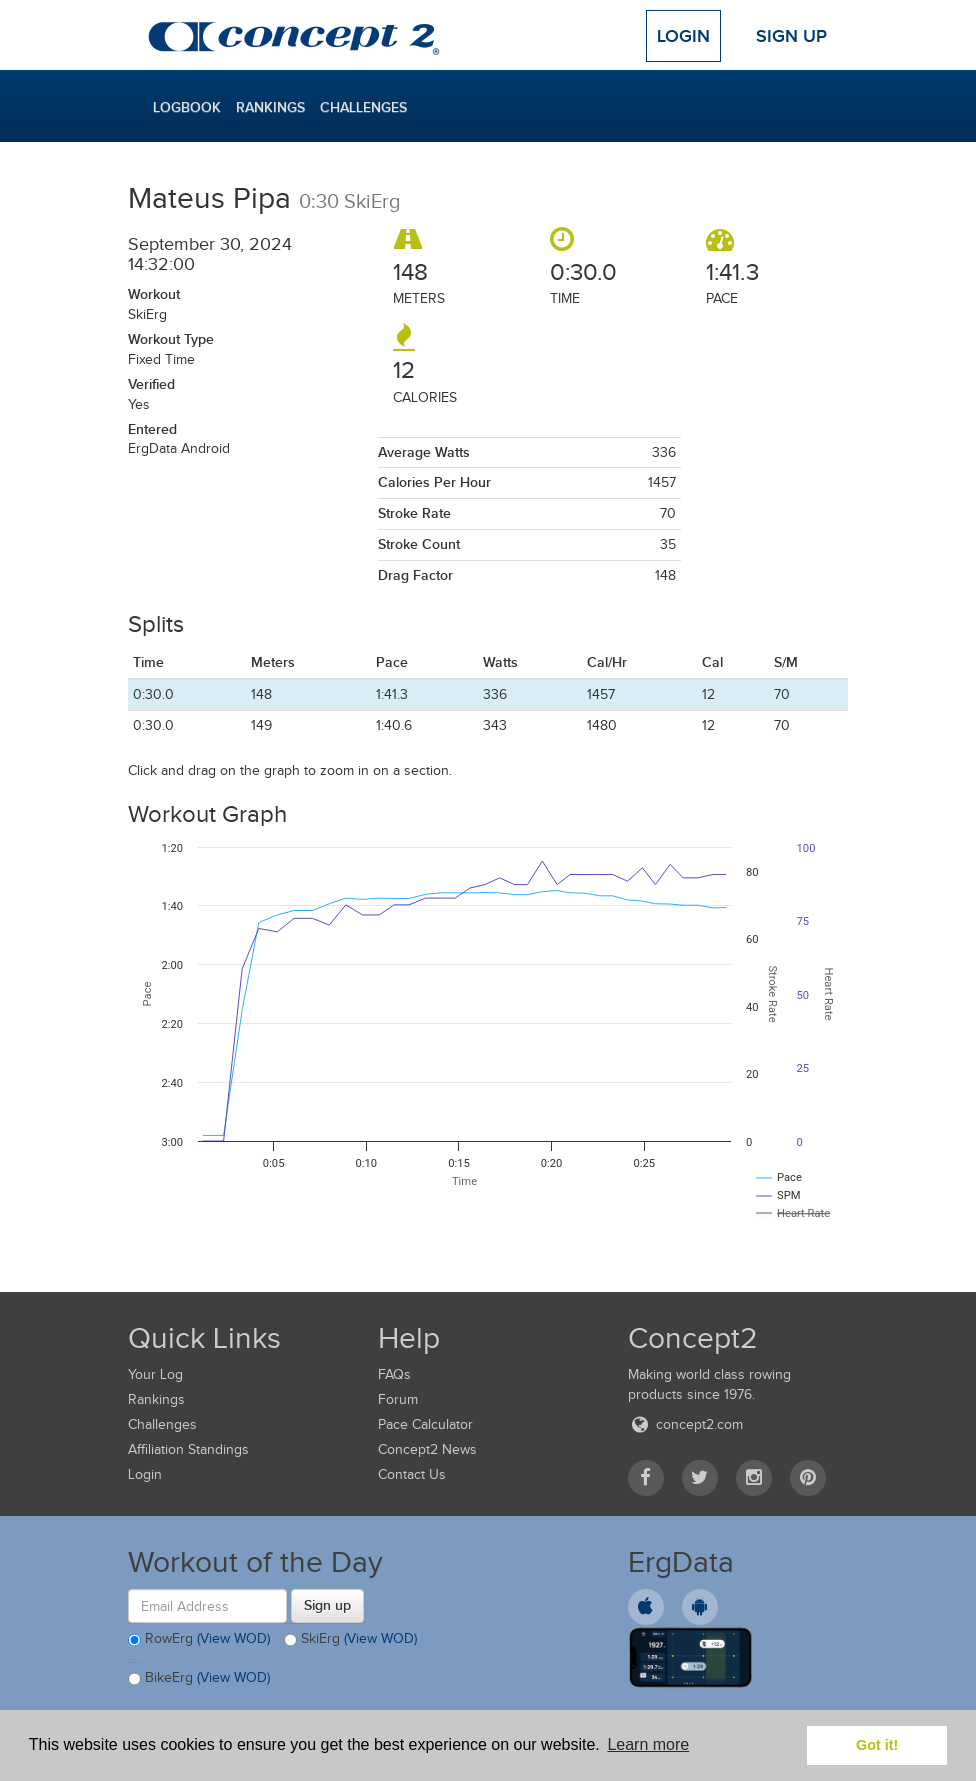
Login (683, 36)
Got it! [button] (877, 1745)
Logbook (187, 107)
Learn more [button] (648, 1744)
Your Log (155, 1374)
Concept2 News (427, 1449)
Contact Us (412, 1474)
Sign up (327, 1605)
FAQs (394, 1374)
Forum (398, 1399)
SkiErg (350, 1640)
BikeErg (199, 1679)
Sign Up (791, 36)
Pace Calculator (425, 1424)
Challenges (363, 107)
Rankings (270, 107)
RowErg (199, 1640)
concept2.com (685, 1424)
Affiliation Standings (188, 1449)
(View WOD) (233, 1638)
